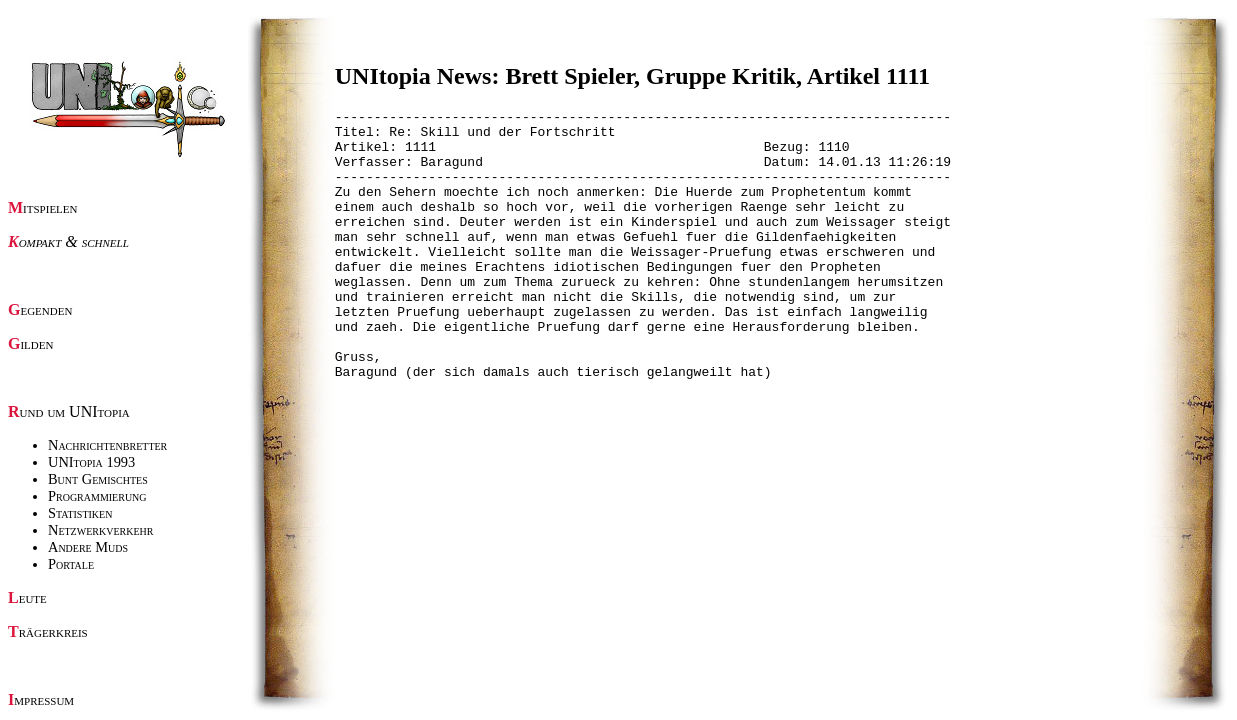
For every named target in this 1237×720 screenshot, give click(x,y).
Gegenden (40, 309)
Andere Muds (88, 547)
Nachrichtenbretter (107, 445)
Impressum (41, 699)
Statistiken (80, 513)
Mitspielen (43, 207)
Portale (71, 564)
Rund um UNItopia (69, 411)
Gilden (30, 343)
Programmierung (97, 496)
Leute (27, 597)
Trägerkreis (48, 631)
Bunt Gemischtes (98, 479)
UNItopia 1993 (91, 462)
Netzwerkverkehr (100, 530)
